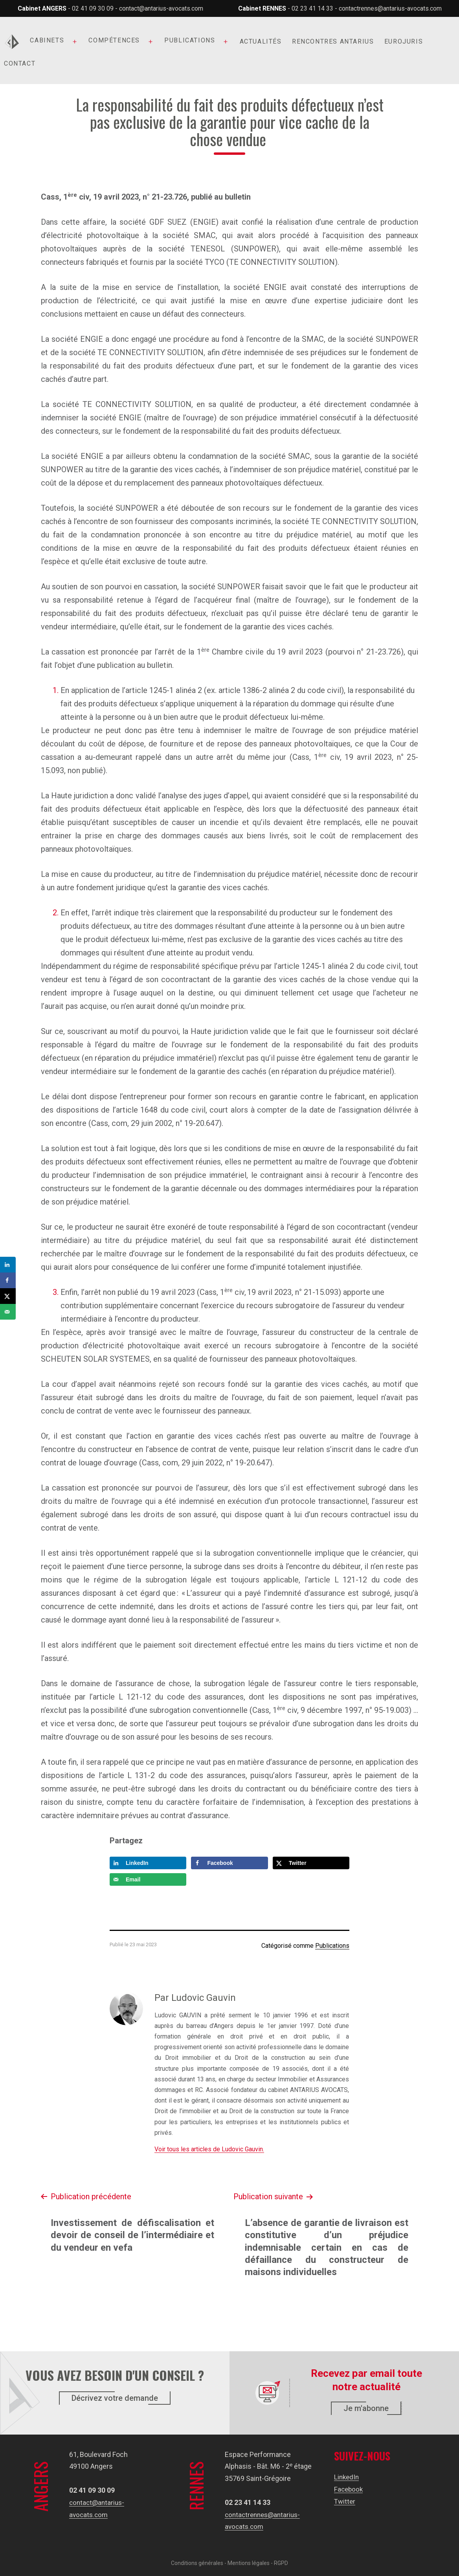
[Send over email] (148, 1879)
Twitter (345, 2501)
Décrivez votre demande (115, 2398)
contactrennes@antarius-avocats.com (390, 8)
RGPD (281, 2563)
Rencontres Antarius (333, 41)
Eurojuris (403, 41)
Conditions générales (197, 2563)
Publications (189, 40)
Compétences (114, 40)
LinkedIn (347, 2477)
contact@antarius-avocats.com (161, 8)
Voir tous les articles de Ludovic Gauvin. (209, 2149)
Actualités (261, 41)
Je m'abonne (366, 2408)
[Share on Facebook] (229, 1863)
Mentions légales (249, 2563)
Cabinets (47, 40)
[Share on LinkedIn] (148, 1863)
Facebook (349, 2489)
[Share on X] (311, 1863)
